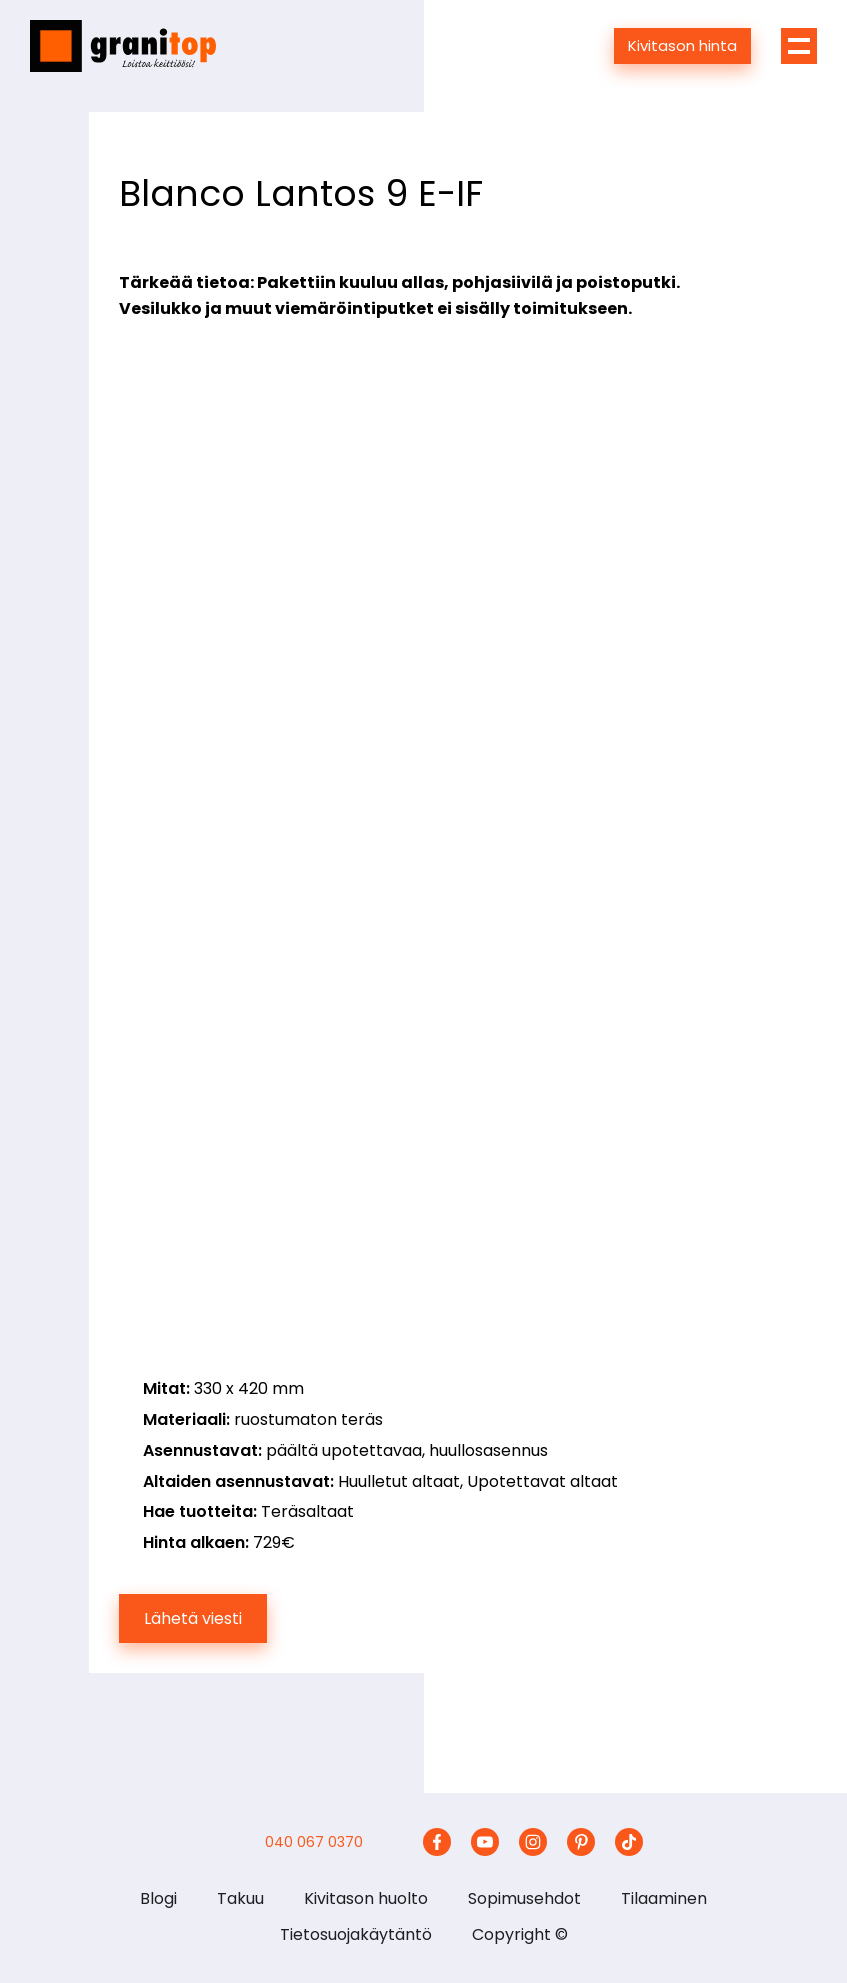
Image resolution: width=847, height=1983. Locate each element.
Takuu (240, 1898)
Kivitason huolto (366, 1898)
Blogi (158, 1898)
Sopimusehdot (524, 1898)
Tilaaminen (664, 1898)
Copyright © (520, 1934)
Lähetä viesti (193, 1618)
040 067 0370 (314, 1842)
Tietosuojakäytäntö (356, 1934)
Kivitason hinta (682, 45)
